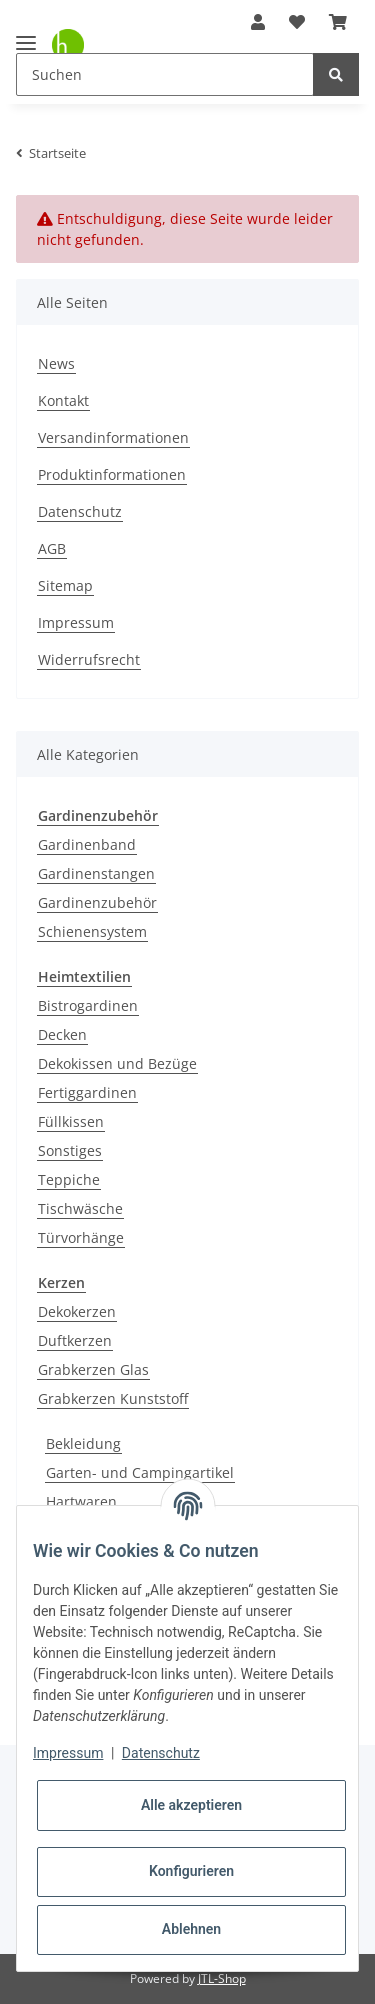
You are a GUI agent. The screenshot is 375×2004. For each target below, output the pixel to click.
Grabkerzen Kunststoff (113, 1398)
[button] (258, 22)
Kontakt (63, 400)
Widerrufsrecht (89, 659)
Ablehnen (191, 1929)
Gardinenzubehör (97, 902)
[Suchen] (165, 74)
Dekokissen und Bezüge (117, 1063)
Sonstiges (70, 1150)
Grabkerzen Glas (93, 1369)
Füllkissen (71, 1121)
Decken (62, 1034)
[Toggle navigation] (26, 34)
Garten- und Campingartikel (140, 1472)
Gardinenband (87, 844)
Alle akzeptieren (191, 1805)
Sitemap (65, 585)
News (56, 363)
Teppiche (69, 1179)
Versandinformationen (113, 437)
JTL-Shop (222, 1978)
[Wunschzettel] (297, 22)
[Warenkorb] (338, 22)
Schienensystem (92, 931)
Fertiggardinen (87, 1092)
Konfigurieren (191, 1871)
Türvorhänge (81, 1237)
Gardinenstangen (96, 873)
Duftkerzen (75, 1340)
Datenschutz (80, 511)
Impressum (76, 622)
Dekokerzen (77, 1311)
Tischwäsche (80, 1208)
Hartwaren (81, 1501)
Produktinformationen (112, 474)
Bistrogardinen (88, 1005)
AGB (52, 548)
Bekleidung (83, 1443)
